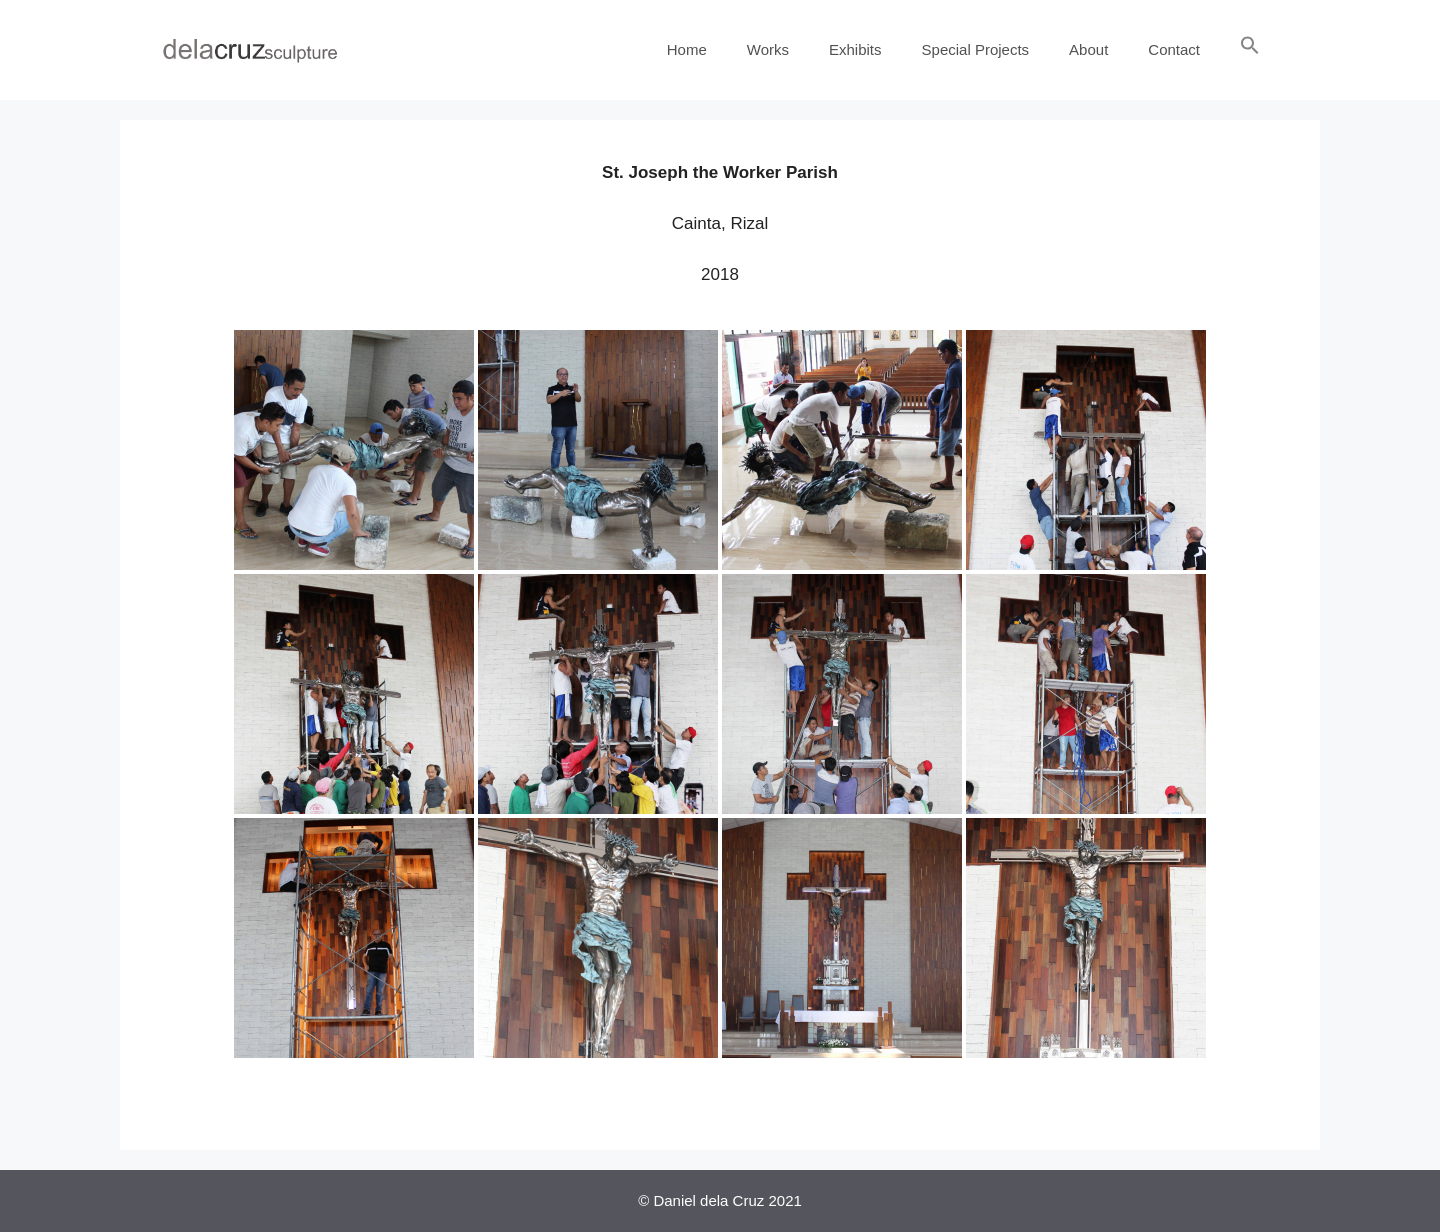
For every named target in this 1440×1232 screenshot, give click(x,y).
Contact (1174, 49)
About (1088, 49)
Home (687, 49)
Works (768, 49)
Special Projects (976, 49)
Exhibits (855, 49)
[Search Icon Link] (1250, 50)
